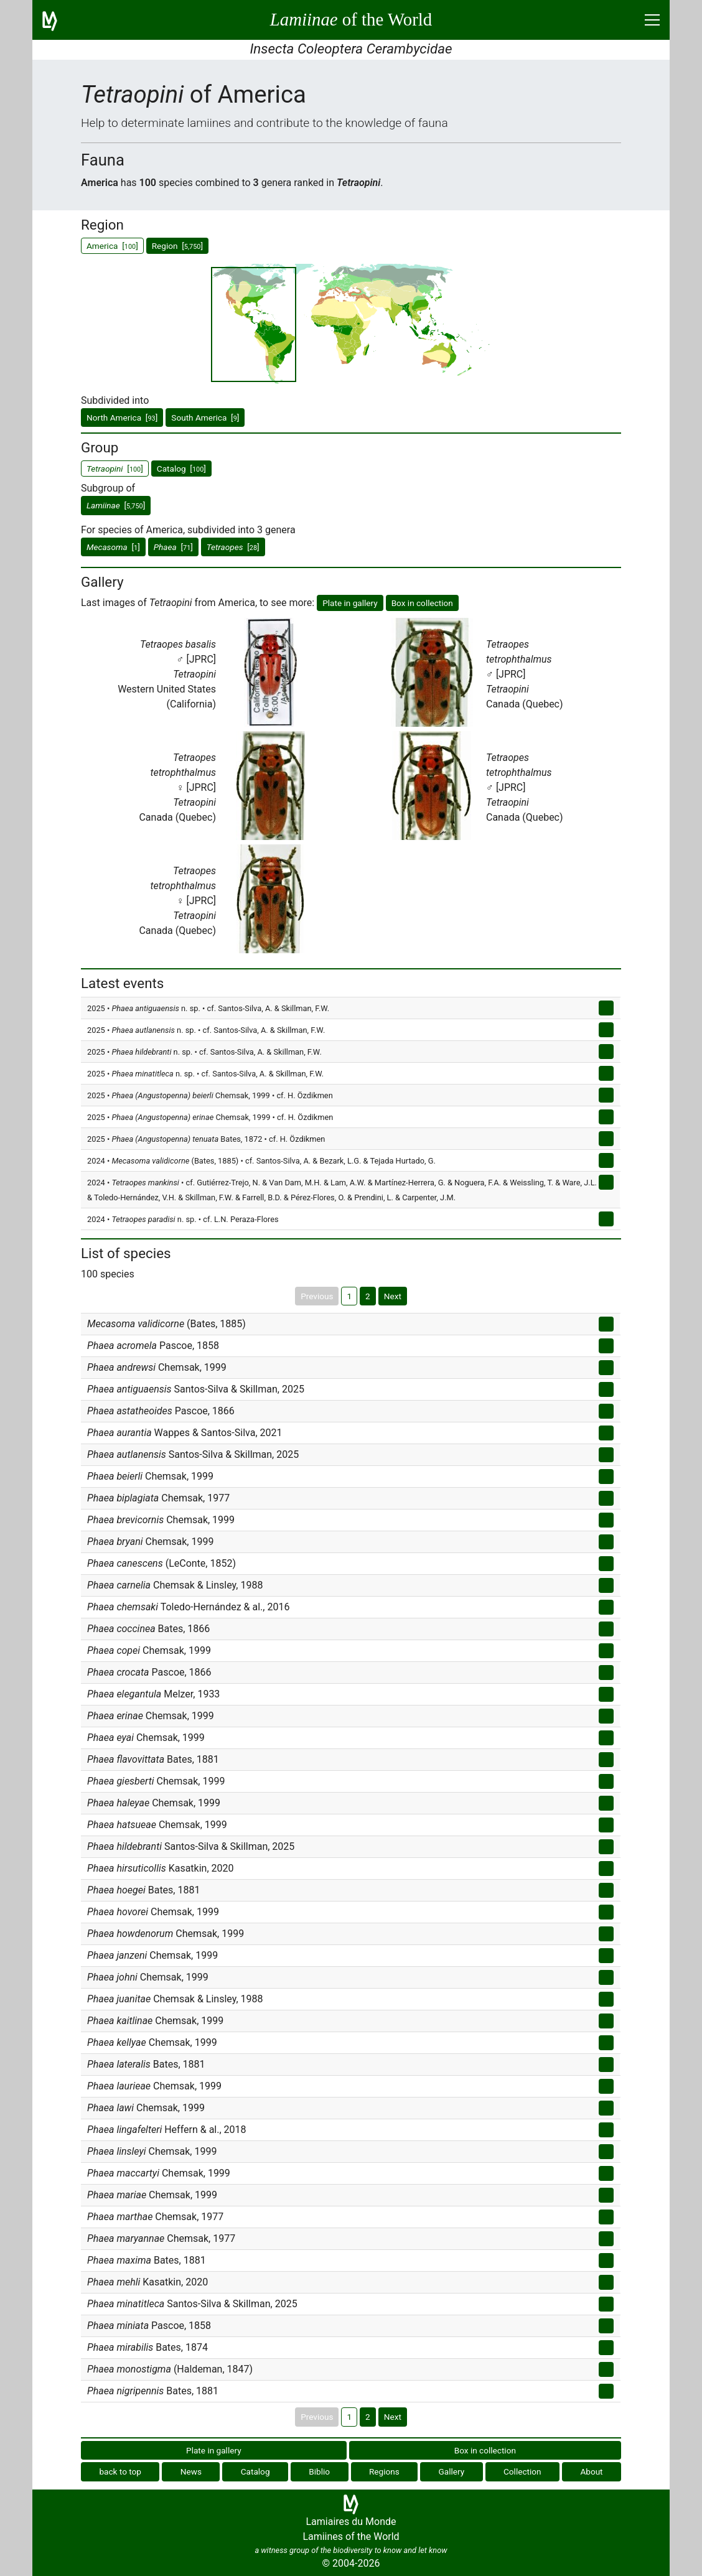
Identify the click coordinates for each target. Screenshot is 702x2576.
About (591, 2471)
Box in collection (422, 603)
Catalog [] (181, 469)
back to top (120, 2471)
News (191, 2471)
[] (116, 505)
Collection (522, 2471)
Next (392, 1296)
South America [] (205, 417)
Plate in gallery (350, 603)
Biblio (319, 2471)
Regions (384, 2471)
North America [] (122, 417)
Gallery (452, 2471)
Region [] (177, 246)
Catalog (255, 2471)
